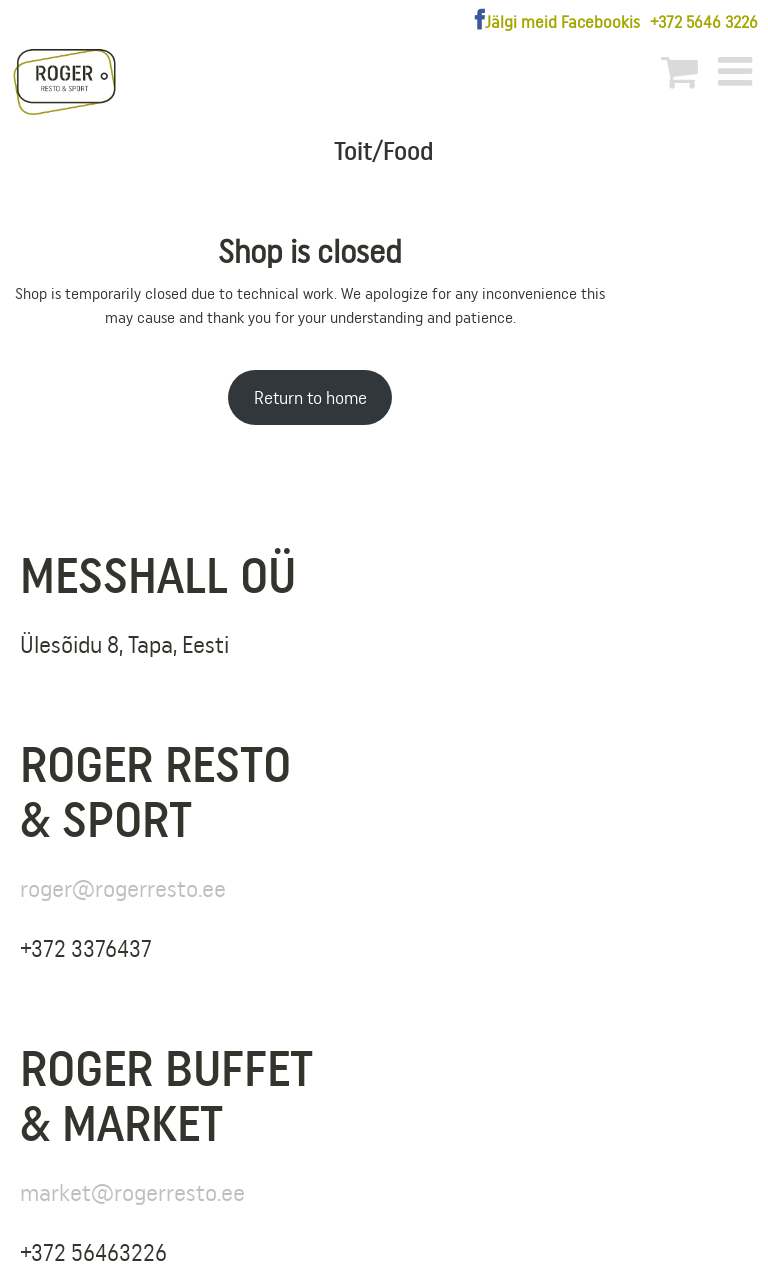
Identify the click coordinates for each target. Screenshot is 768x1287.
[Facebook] (480, 20)
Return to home (310, 397)
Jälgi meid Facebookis (562, 22)
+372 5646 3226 (704, 22)
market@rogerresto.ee (132, 1192)
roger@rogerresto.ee (123, 888)
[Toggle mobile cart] (679, 71)
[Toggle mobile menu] (738, 71)
